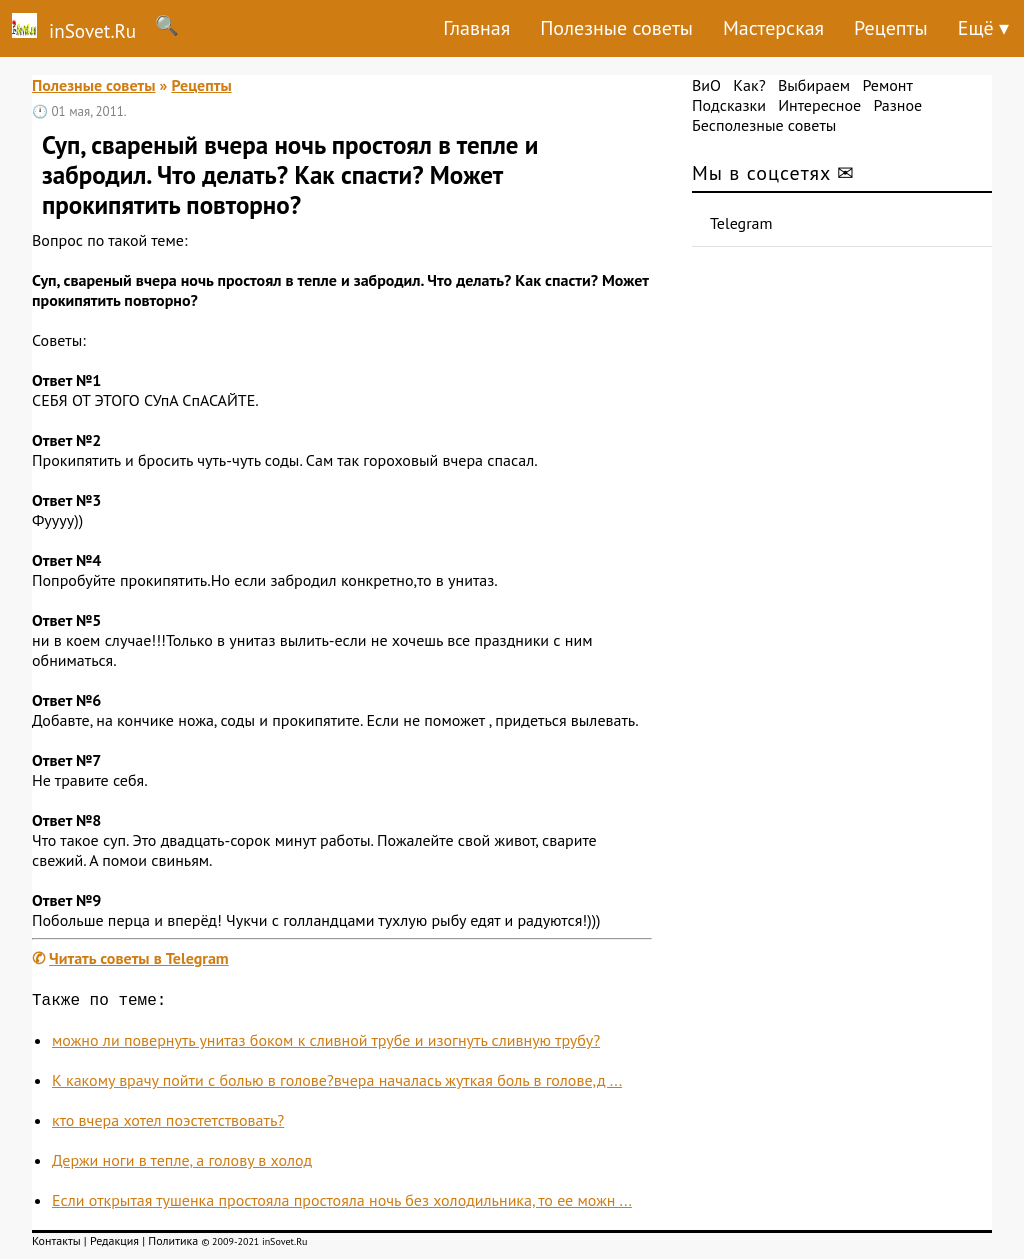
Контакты (56, 1244)
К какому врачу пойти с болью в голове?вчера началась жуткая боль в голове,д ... (337, 1084)
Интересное (819, 105)
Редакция (114, 1244)
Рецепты (891, 28)
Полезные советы (616, 28)
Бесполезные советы (764, 125)
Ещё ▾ (983, 28)
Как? (749, 85)
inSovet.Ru (68, 28)
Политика (173, 1244)
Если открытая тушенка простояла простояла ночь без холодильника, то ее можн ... (342, 1204)
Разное (897, 105)
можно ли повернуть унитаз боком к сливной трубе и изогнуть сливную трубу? (326, 1044)
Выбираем (814, 85)
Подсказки (729, 105)
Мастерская (773, 28)
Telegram (741, 223)
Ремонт (887, 85)
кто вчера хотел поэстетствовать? (168, 1124)
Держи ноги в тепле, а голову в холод (182, 1164)
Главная (476, 28)
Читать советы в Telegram (139, 958)
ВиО (706, 85)
